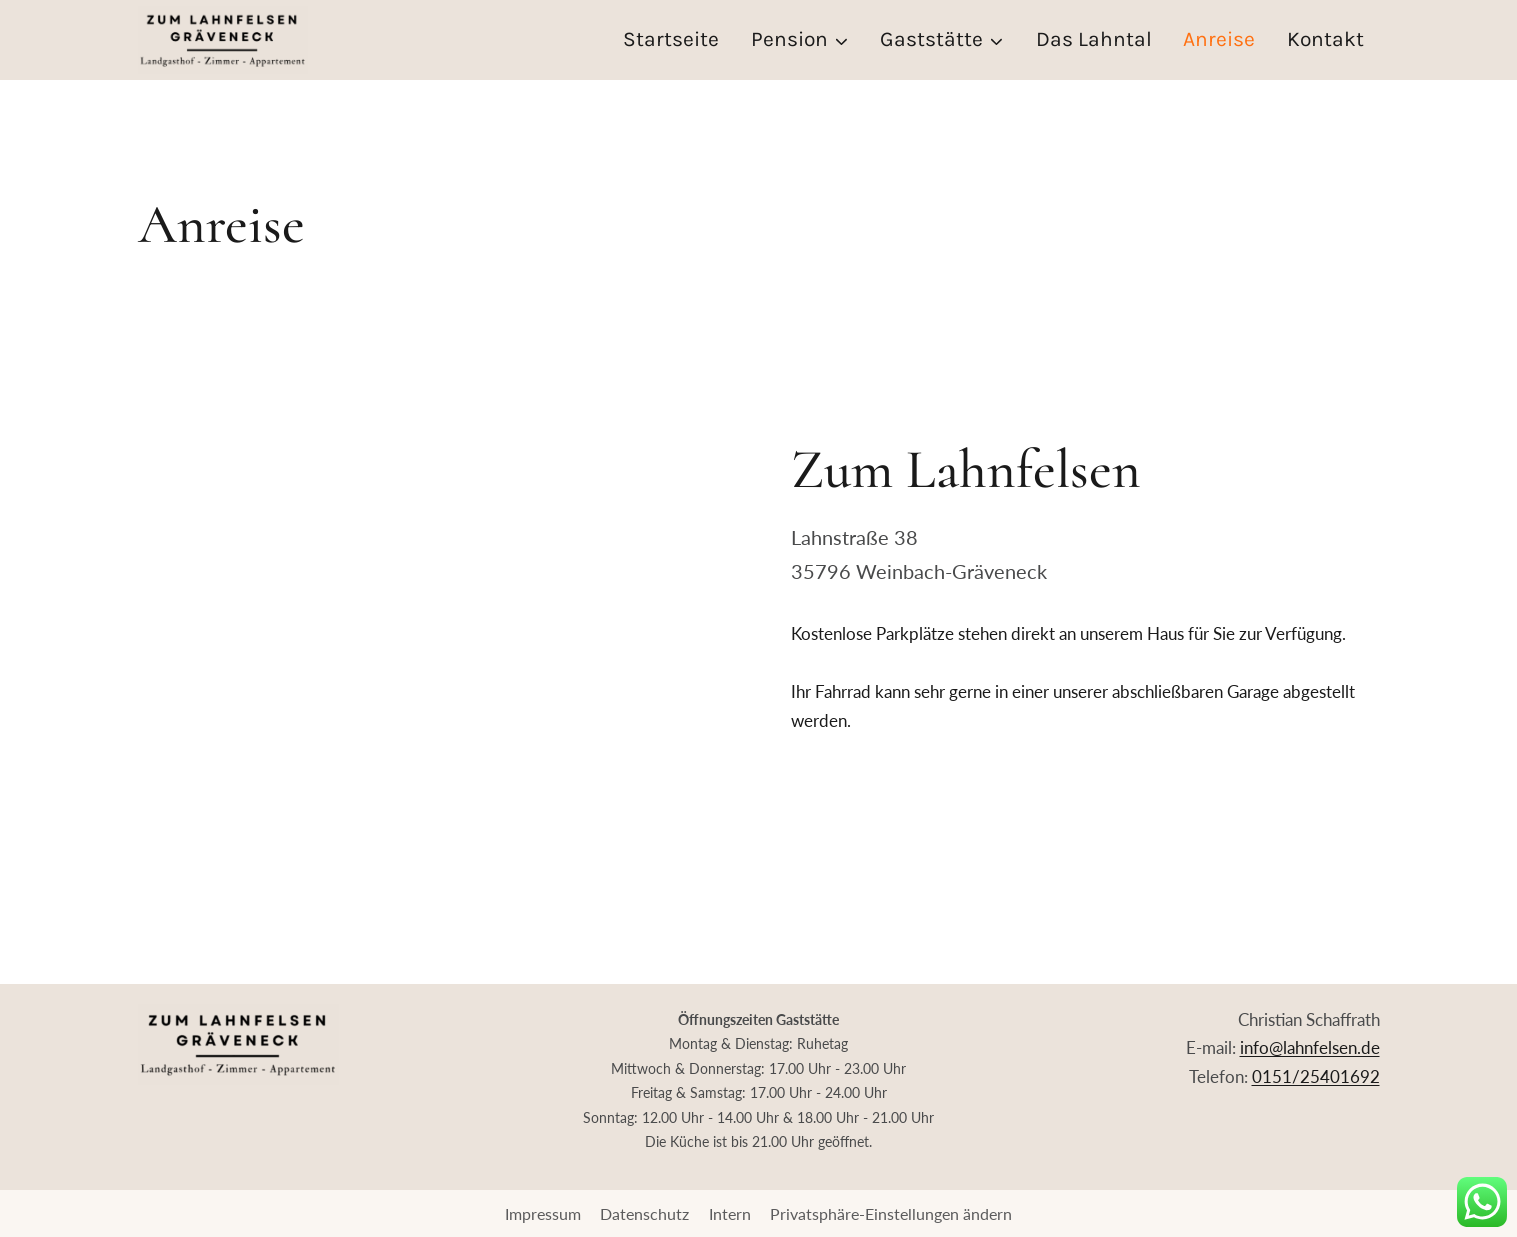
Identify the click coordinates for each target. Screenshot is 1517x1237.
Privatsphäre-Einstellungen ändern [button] (891, 1213)
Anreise (1219, 39)
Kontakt (1325, 39)
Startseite (671, 39)
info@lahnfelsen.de (1310, 1047)
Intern (730, 1213)
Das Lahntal (1094, 39)
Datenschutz (644, 1213)
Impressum (543, 1213)
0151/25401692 (1316, 1076)
